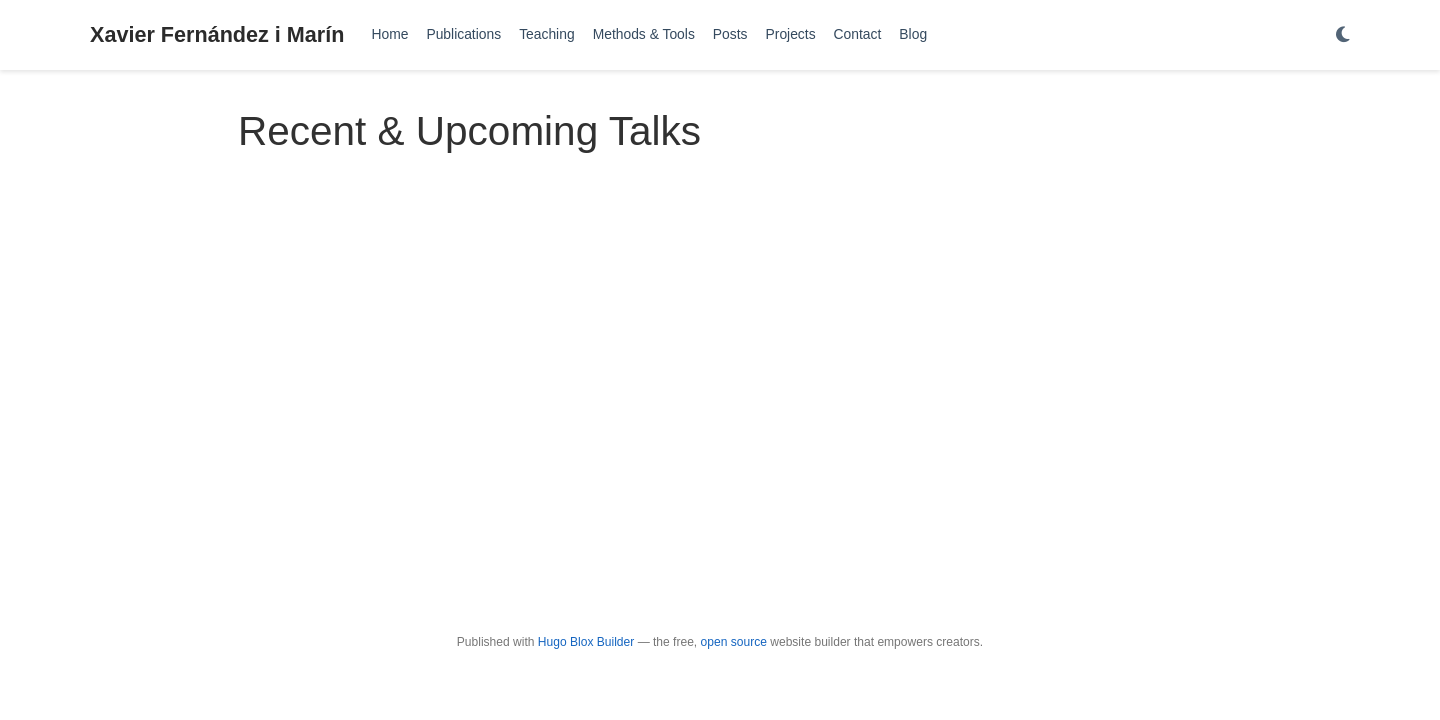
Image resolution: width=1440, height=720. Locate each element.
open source (734, 642)
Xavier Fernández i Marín (217, 34)
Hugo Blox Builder (586, 642)
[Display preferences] (1343, 35)
